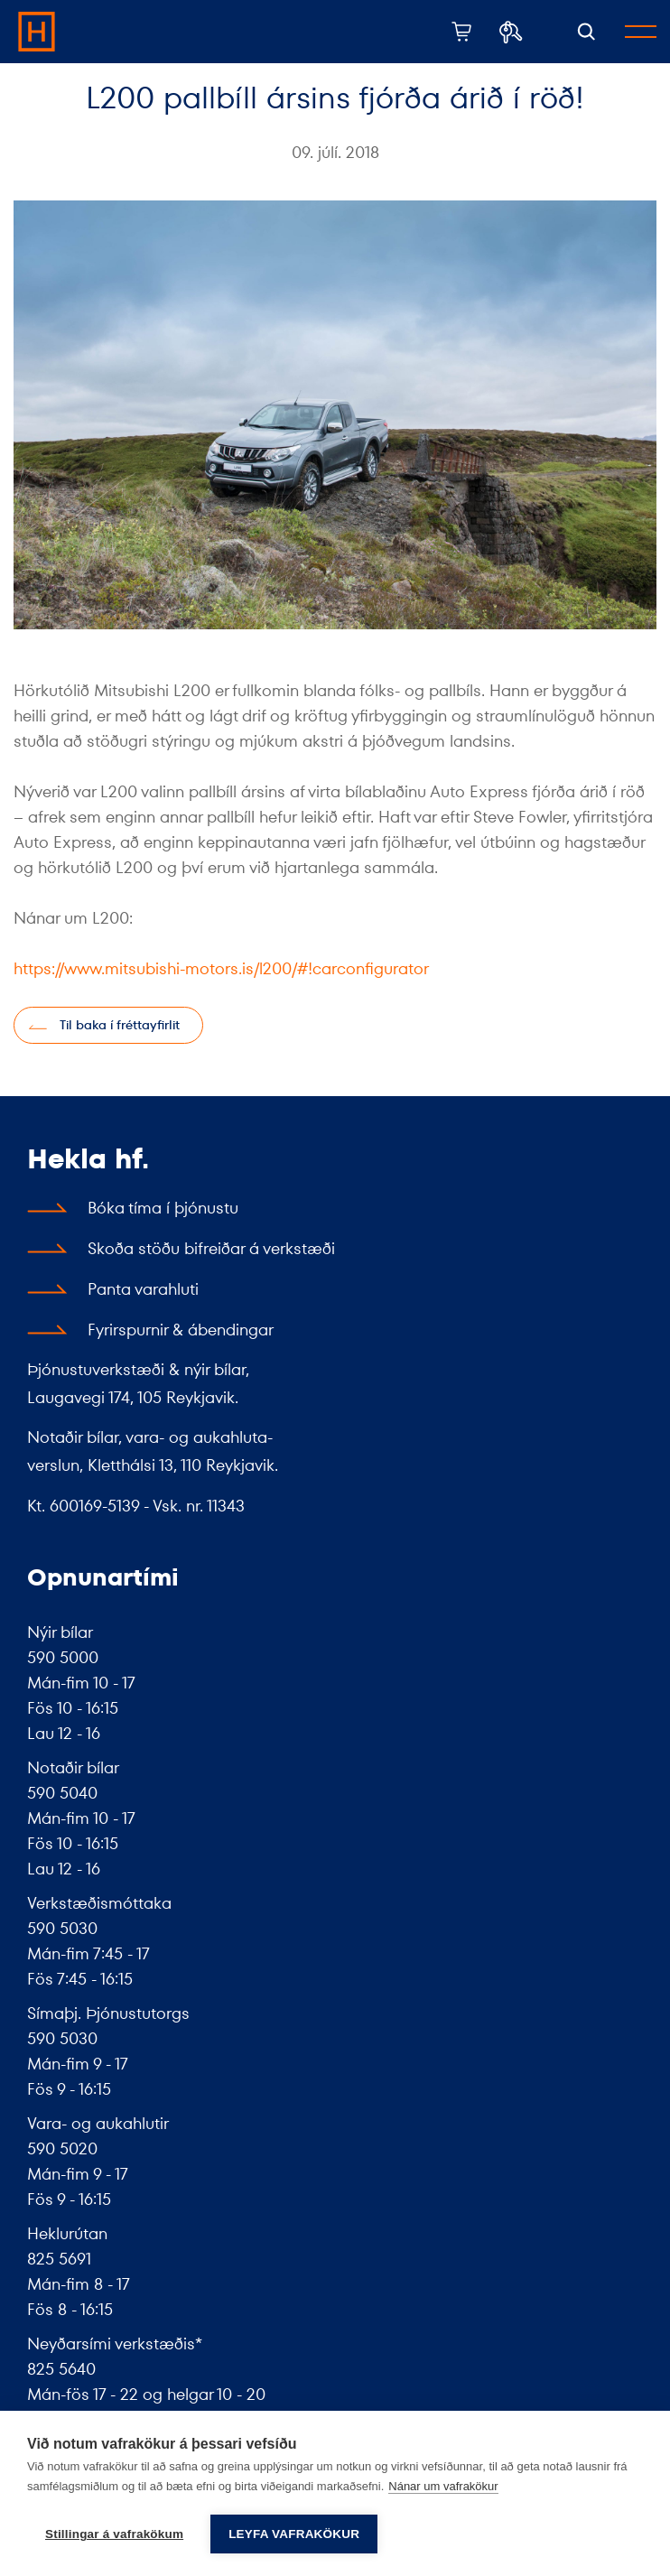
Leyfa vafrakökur (293, 2534)
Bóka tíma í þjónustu (163, 1207)
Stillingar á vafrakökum (114, 2534)
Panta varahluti (143, 1289)
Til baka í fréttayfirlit (120, 1025)
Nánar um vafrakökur (443, 2486)
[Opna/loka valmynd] (640, 31)
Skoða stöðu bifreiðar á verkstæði (211, 1248)
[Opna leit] (586, 32)
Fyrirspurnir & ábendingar (181, 1329)
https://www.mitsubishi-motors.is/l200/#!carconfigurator (221, 968)
